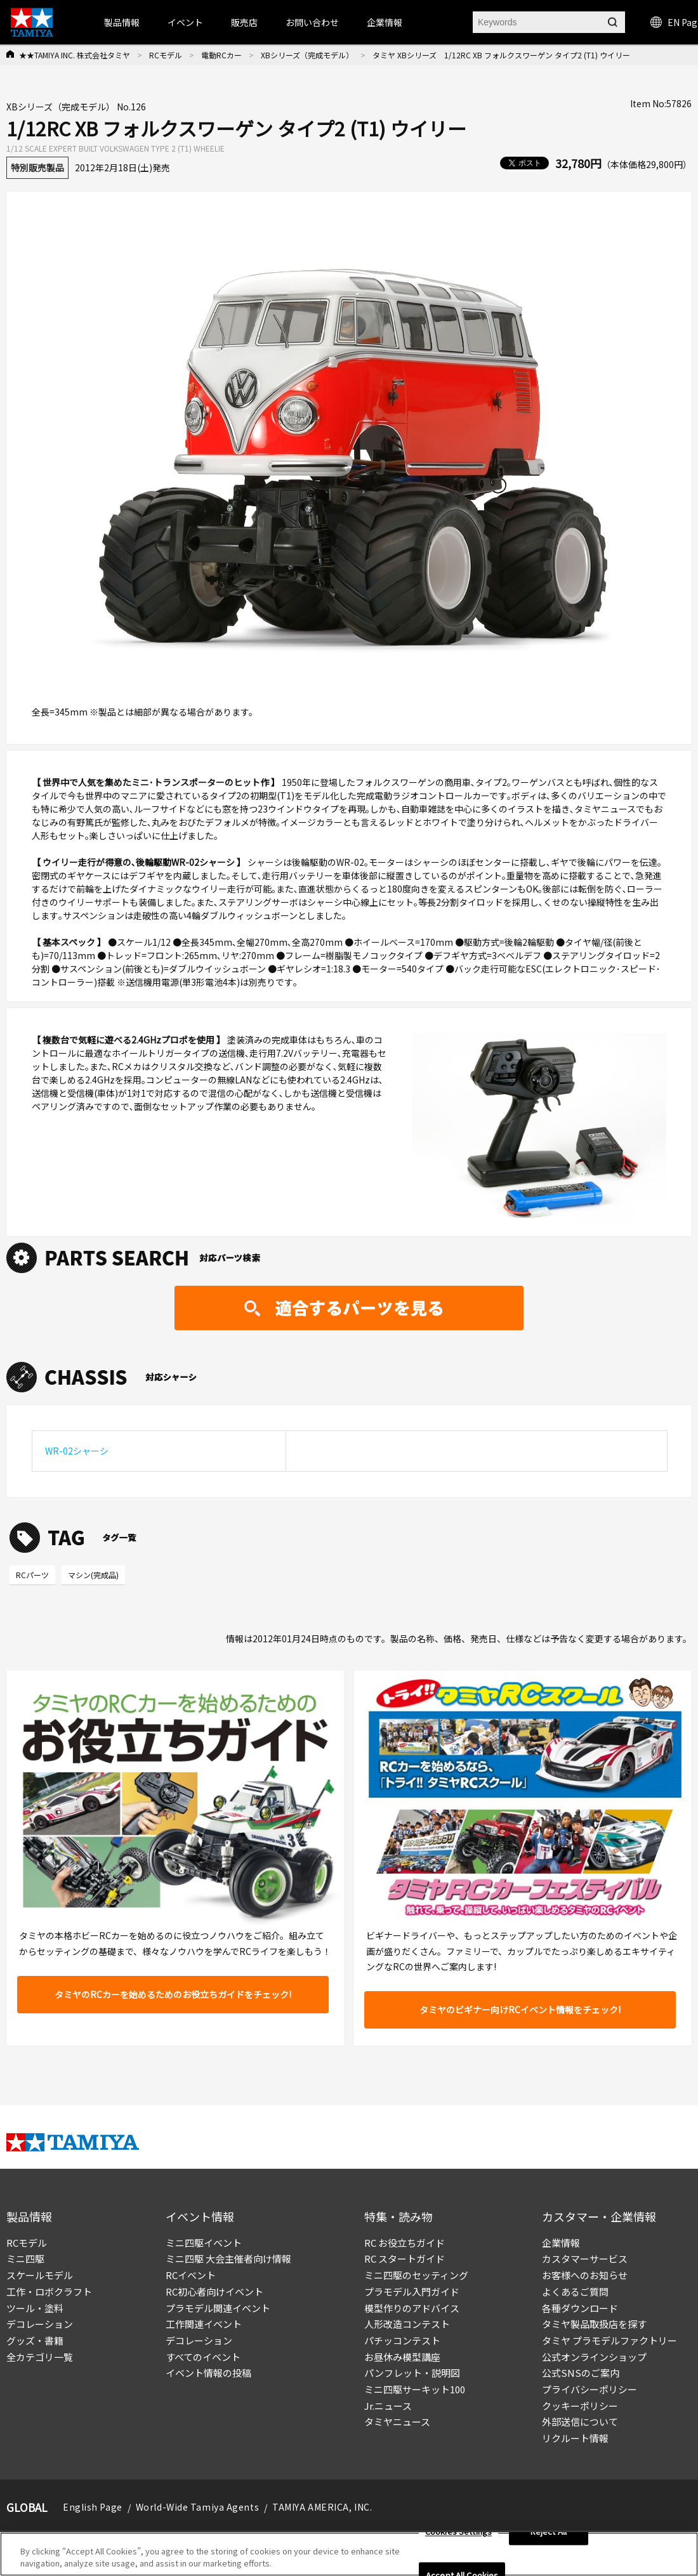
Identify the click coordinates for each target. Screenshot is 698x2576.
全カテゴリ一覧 (39, 2357)
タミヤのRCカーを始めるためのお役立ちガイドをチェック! (173, 1994)
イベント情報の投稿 (208, 2372)
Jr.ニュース (388, 2405)
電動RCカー (221, 54)
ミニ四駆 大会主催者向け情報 (228, 2258)
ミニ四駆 (25, 2258)
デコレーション (39, 2324)
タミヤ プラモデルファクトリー (609, 2340)
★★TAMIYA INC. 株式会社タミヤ (74, 54)
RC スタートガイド (404, 2258)
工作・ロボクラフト (49, 2291)
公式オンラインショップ (594, 2357)
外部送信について (580, 2421)
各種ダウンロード (580, 2308)
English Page (92, 2507)
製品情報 (122, 22)
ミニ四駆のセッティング (416, 2275)
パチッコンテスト (402, 2340)
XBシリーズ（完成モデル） (307, 54)
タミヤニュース (397, 2421)
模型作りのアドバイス (411, 2308)
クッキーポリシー (580, 2405)
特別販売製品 (37, 167)
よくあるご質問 (575, 2291)
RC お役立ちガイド (404, 2242)
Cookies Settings (458, 2536)
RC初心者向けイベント (214, 2291)
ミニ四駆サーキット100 (414, 2389)
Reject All (548, 2536)
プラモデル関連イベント (218, 2308)
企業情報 (561, 2242)
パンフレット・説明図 (412, 2372)
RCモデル (165, 54)
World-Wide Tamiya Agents (197, 2507)
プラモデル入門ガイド (411, 2291)
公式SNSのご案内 (580, 2372)
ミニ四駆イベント (204, 2242)
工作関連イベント (204, 2324)
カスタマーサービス (585, 2258)
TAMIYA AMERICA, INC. (322, 2507)
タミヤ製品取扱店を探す (594, 2324)
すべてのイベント (203, 2357)
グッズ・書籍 (34, 2340)
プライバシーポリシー (589, 2389)
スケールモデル (39, 2275)
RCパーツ (32, 1574)
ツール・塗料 (34, 2308)
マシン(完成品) (93, 1574)
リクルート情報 (575, 2438)
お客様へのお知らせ (585, 2275)
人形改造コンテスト (407, 2324)
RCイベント (191, 2275)
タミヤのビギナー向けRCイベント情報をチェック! (520, 2009)
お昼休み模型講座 (402, 2357)
